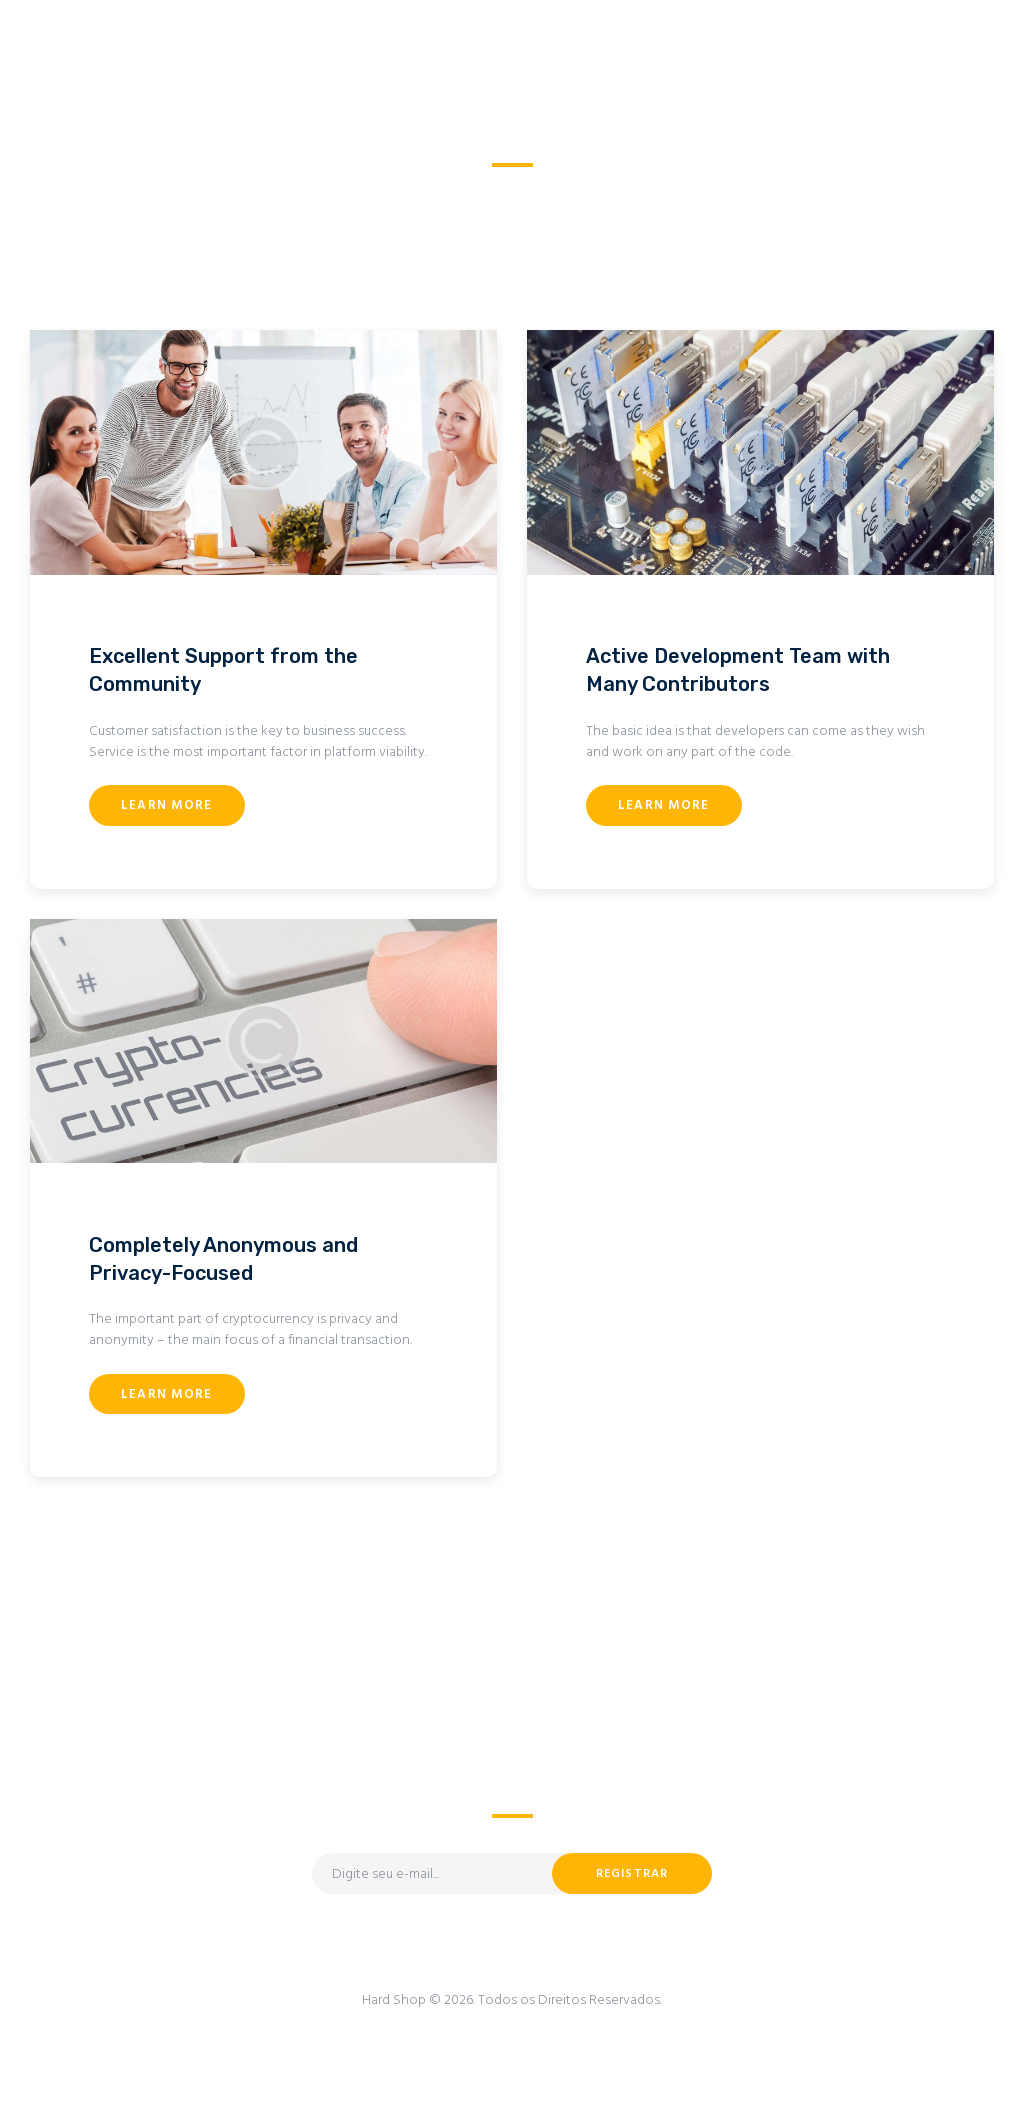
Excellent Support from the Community (223, 670)
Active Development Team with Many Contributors (738, 670)
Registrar (632, 1874)
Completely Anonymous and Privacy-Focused (223, 1259)
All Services (500, 189)
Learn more (167, 805)
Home (419, 189)
